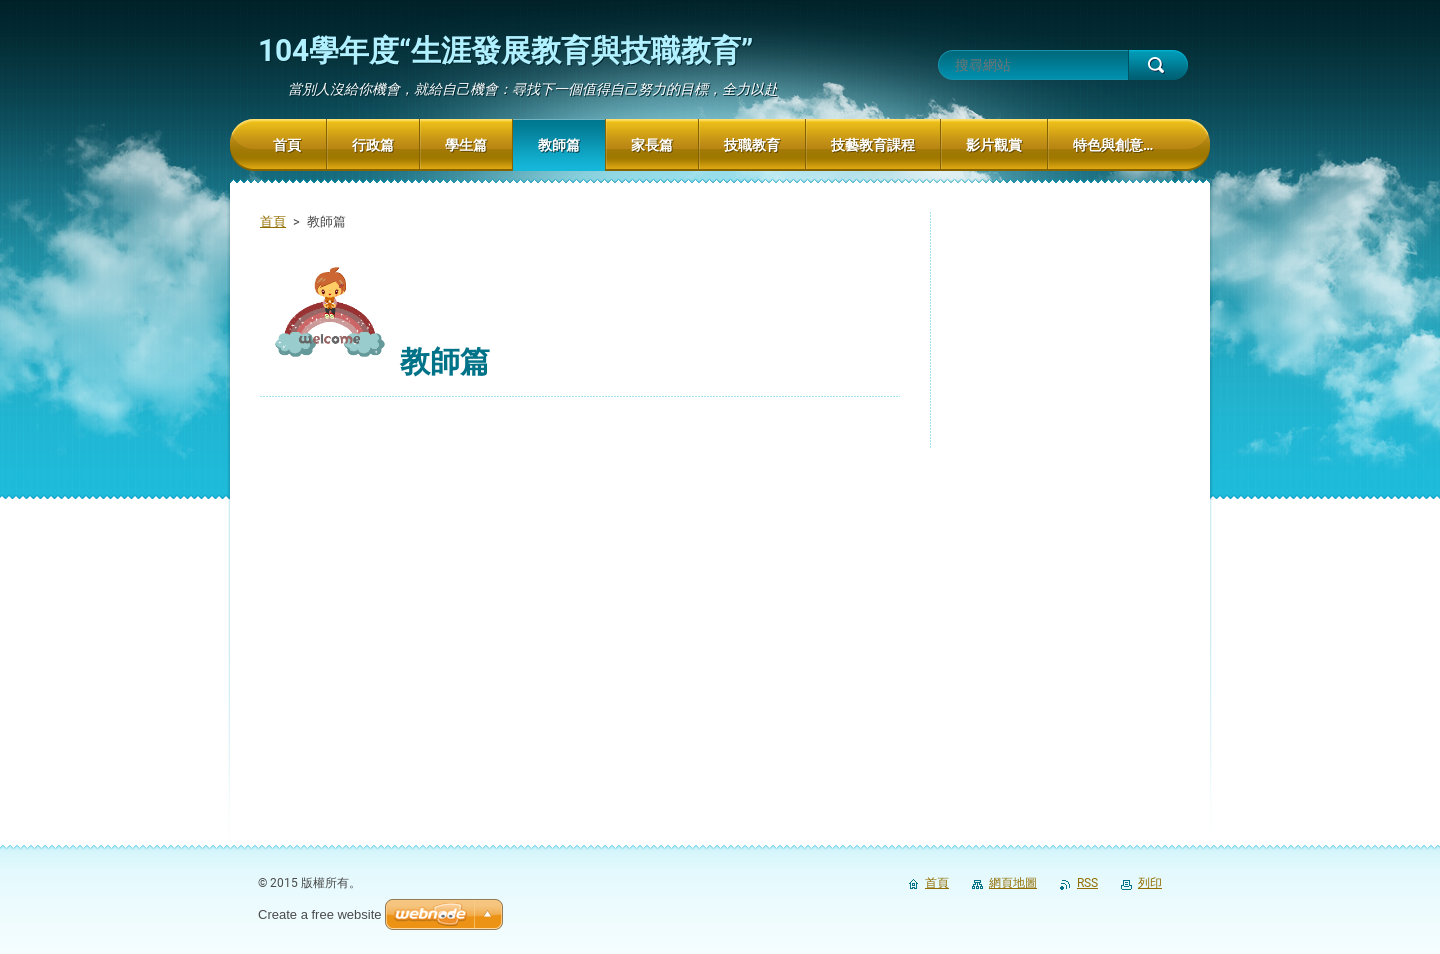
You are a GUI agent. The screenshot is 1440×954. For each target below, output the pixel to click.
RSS (1087, 883)
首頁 (273, 221)
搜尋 (1158, 65)
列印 (1150, 883)
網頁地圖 (1013, 883)
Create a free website (320, 914)
